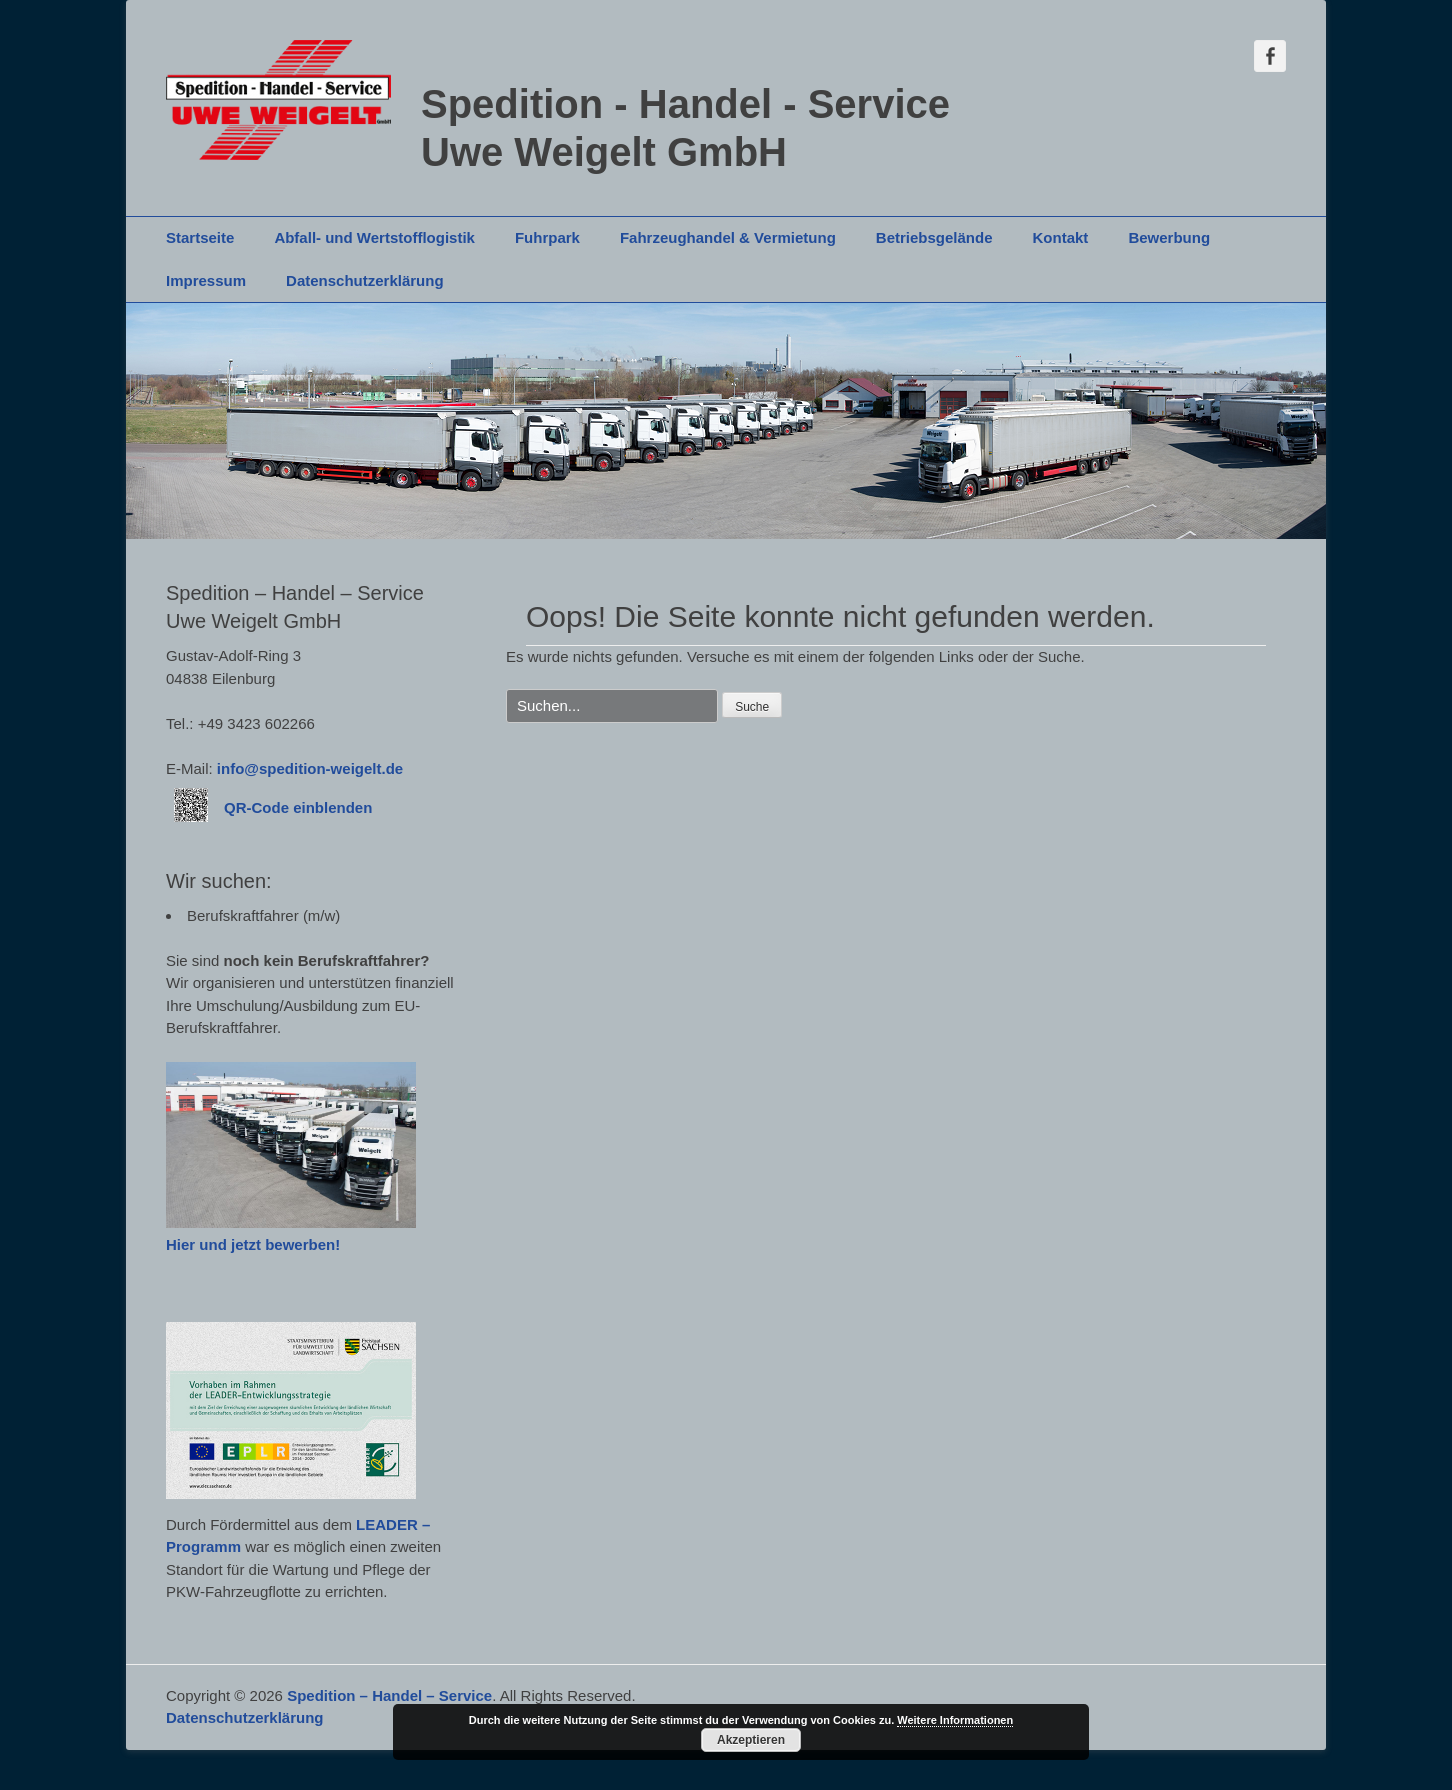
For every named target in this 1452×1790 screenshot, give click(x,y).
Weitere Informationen (955, 1720)
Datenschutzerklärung (365, 280)
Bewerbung (1169, 237)
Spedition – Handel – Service (389, 1695)
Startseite (200, 237)
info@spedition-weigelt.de (310, 768)
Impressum (206, 280)
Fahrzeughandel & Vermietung (728, 237)
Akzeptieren (751, 1740)
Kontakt (1061, 237)
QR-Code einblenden (298, 807)
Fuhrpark (547, 237)
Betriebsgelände (934, 237)
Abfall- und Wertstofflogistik (374, 237)
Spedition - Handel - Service (685, 104)
